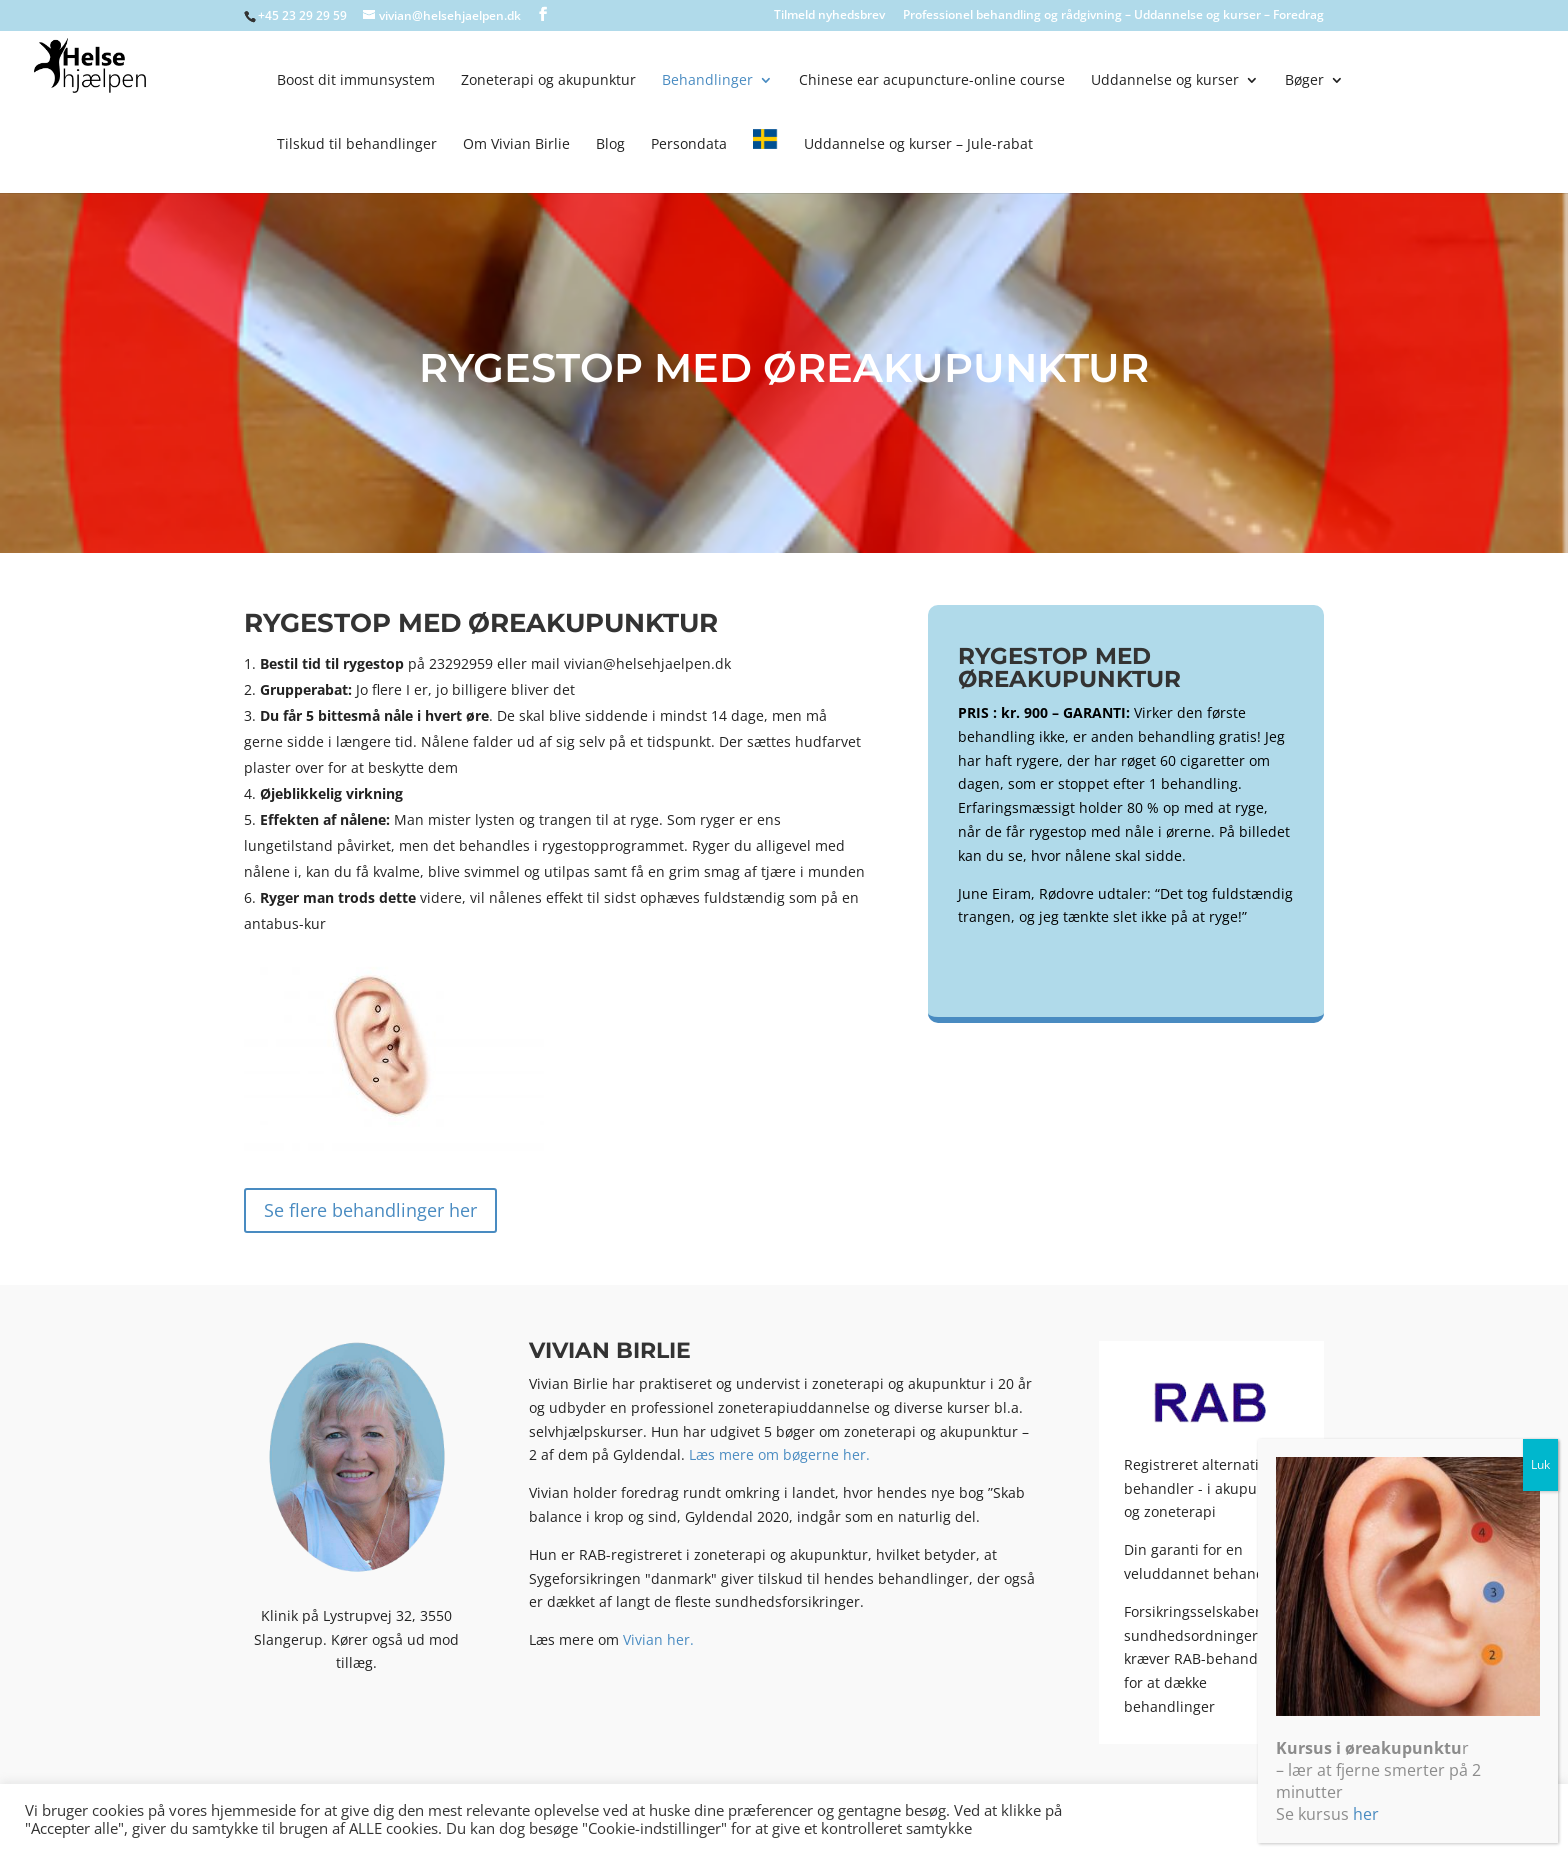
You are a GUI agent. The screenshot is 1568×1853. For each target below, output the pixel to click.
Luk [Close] (1540, 1735)
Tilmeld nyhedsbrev (829, 16)
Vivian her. (658, 1639)
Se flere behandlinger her (370, 1210)
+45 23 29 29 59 (302, 15)
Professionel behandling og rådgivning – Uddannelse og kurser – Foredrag (1113, 16)
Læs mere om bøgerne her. (779, 1454)
